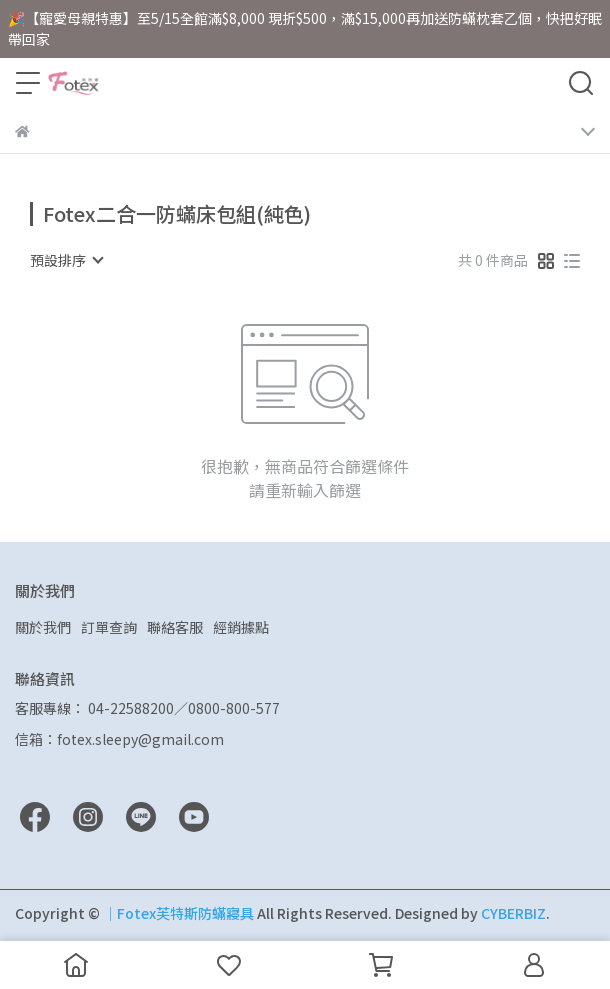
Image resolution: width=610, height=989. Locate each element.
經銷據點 (241, 627)
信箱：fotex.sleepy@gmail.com (119, 739)
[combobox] (66, 260)
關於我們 (43, 627)
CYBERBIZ (513, 913)
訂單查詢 (109, 627)
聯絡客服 (175, 627)
